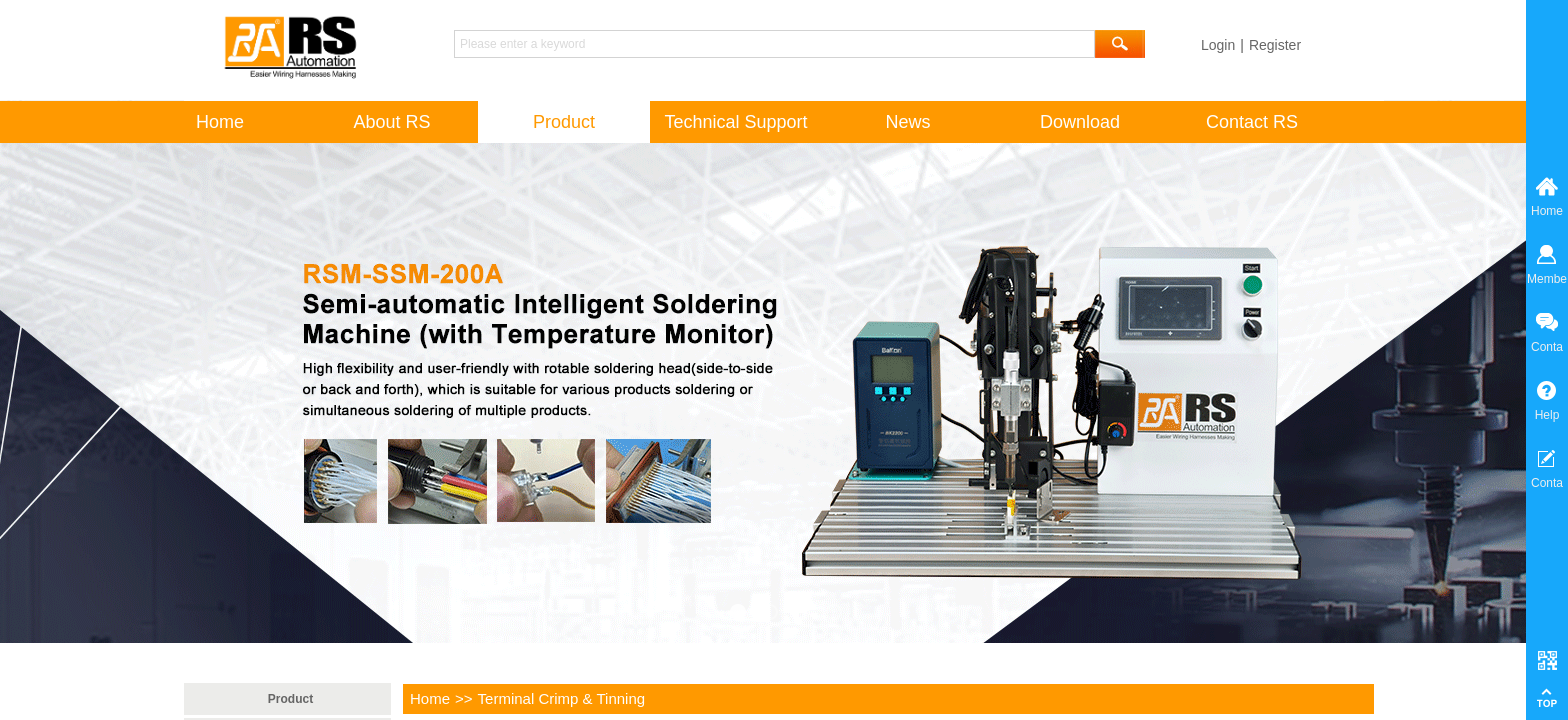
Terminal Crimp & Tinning (562, 698)
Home (430, 698)
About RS (391, 122)
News (907, 122)
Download (1080, 122)
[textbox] (774, 44)
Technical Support (735, 122)
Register (1275, 45)
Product (290, 699)
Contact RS (1252, 122)
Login (1218, 45)
